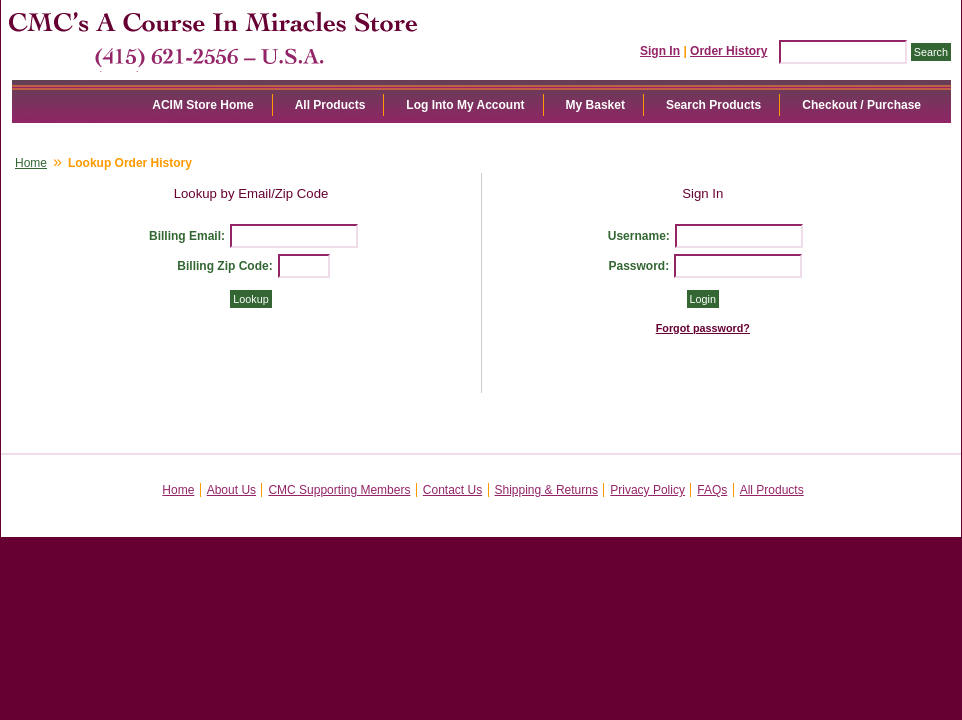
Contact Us (452, 490)
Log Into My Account (465, 105)
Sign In (660, 51)
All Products (330, 105)
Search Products (713, 105)
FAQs (712, 490)
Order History (728, 51)
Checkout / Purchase (861, 105)
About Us (231, 490)
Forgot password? (703, 328)
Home (31, 163)
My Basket (595, 105)
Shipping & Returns (546, 490)
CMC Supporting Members (339, 490)
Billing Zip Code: (224, 266)
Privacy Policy (647, 490)
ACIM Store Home (202, 105)
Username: (639, 236)
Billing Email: (187, 236)
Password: (638, 266)
